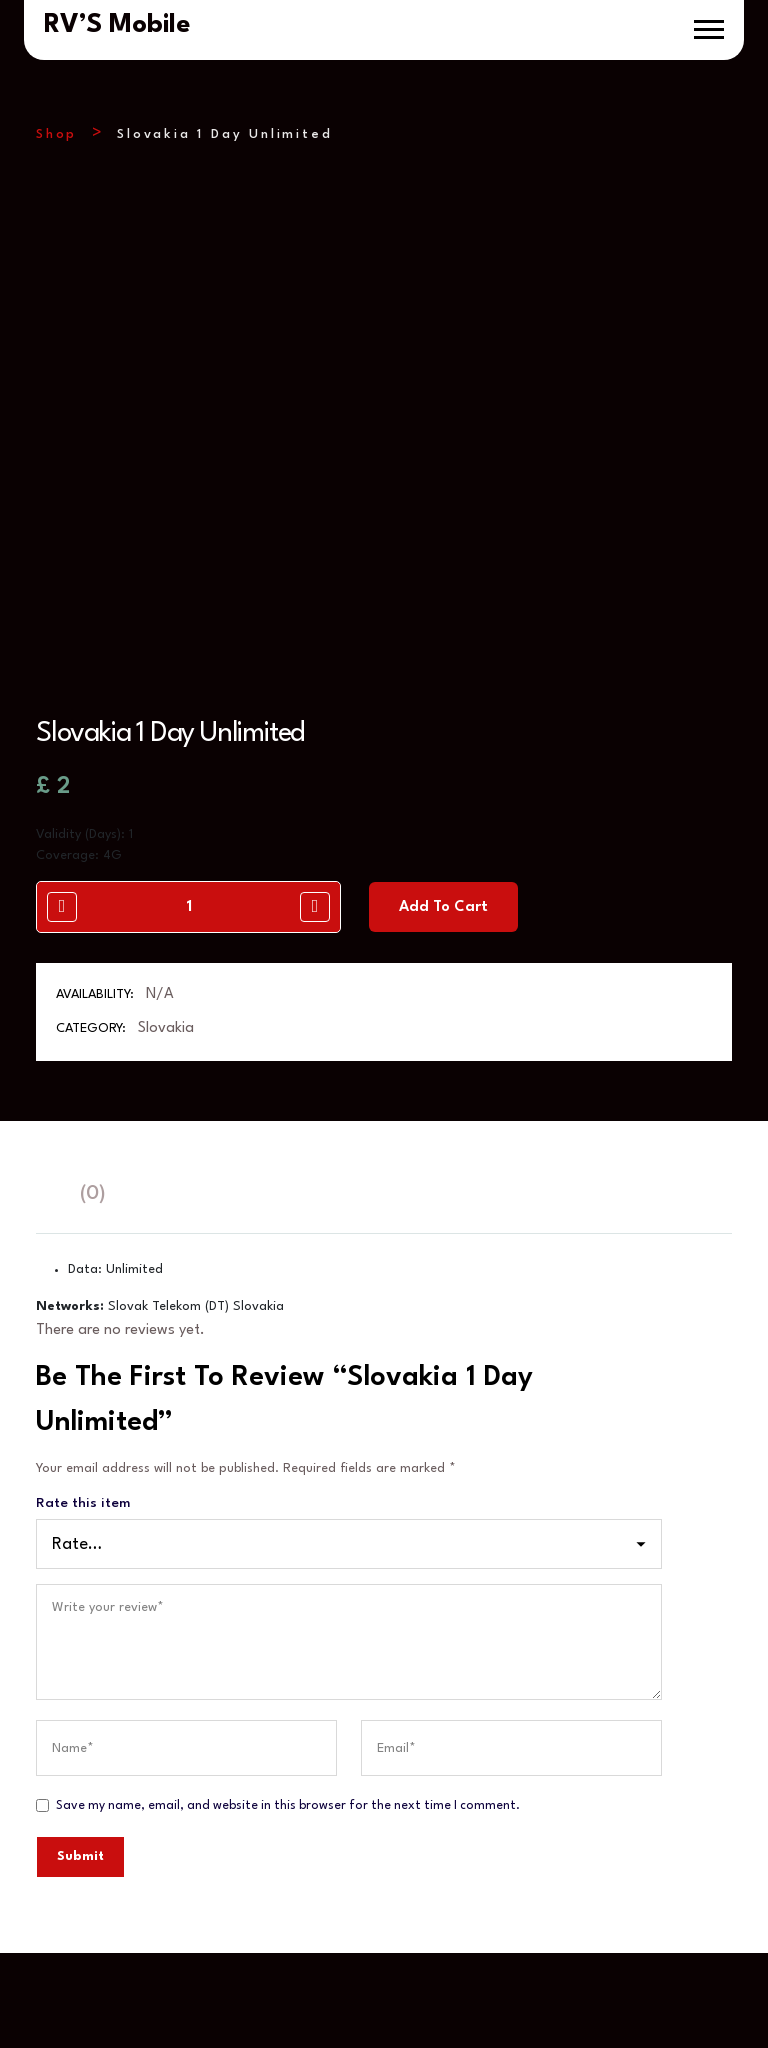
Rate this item (83, 1503)
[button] (709, 29)
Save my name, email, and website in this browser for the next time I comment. (288, 1806)
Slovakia (166, 1028)
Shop (56, 134)
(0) (92, 1194)
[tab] (46, 1194)
